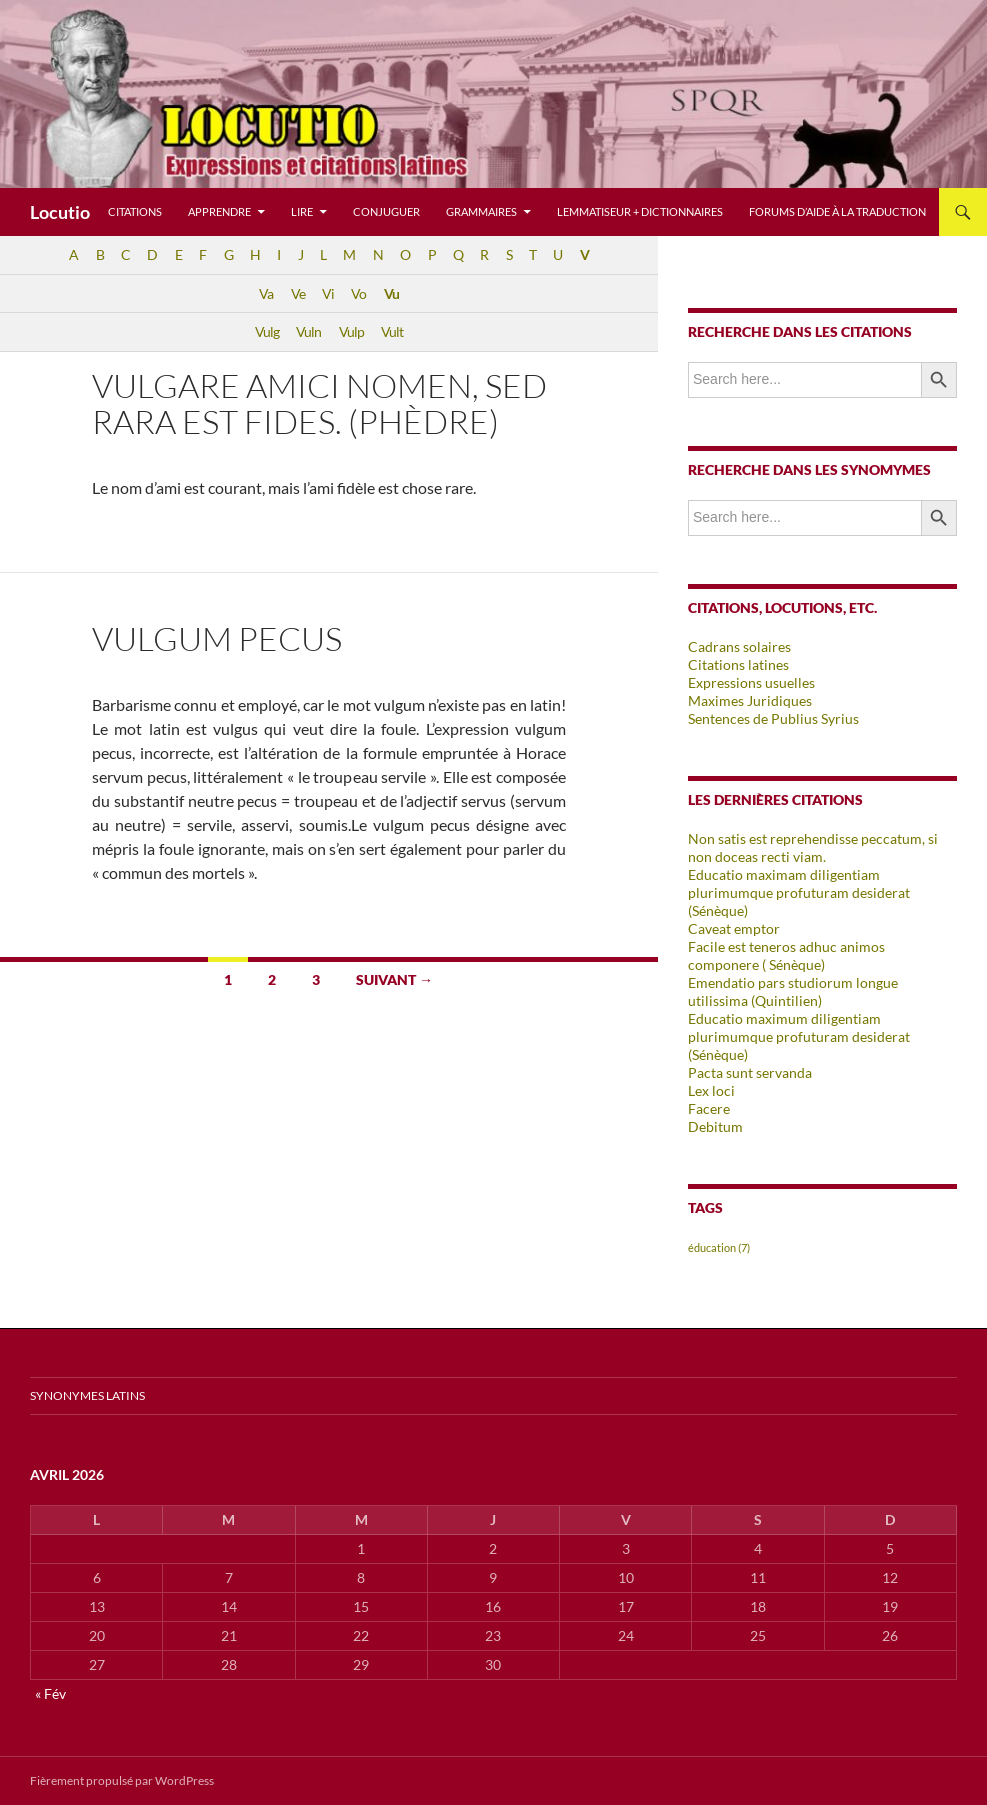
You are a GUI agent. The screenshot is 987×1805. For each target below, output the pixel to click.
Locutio (60, 212)
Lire (302, 211)
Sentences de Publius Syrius (773, 718)
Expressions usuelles (751, 682)
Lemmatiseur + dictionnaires (640, 211)
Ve (298, 293)
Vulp (351, 331)
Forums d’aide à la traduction (837, 211)
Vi (328, 293)
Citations (135, 211)
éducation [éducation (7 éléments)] (719, 1247)
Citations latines (738, 664)
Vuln (308, 331)
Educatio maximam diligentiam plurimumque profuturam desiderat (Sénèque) (799, 892)
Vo (358, 293)
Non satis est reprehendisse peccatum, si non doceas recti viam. (813, 847)
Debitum (715, 1126)
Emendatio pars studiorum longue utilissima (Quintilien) (793, 991)
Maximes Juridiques (750, 700)
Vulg (267, 331)
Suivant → (394, 979)
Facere (709, 1108)
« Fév (50, 1693)
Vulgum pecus (217, 638)
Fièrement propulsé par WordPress (122, 1780)
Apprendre (219, 211)
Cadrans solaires (739, 646)
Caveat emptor (734, 928)
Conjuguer (386, 211)
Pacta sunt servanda (750, 1072)
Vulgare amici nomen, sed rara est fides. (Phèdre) (319, 403)
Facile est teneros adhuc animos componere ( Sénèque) (786, 955)
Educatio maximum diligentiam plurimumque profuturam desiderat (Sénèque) (799, 1036)
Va (266, 293)
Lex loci (711, 1090)
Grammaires (481, 211)
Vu (391, 293)
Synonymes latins (87, 1395)
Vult (392, 331)
